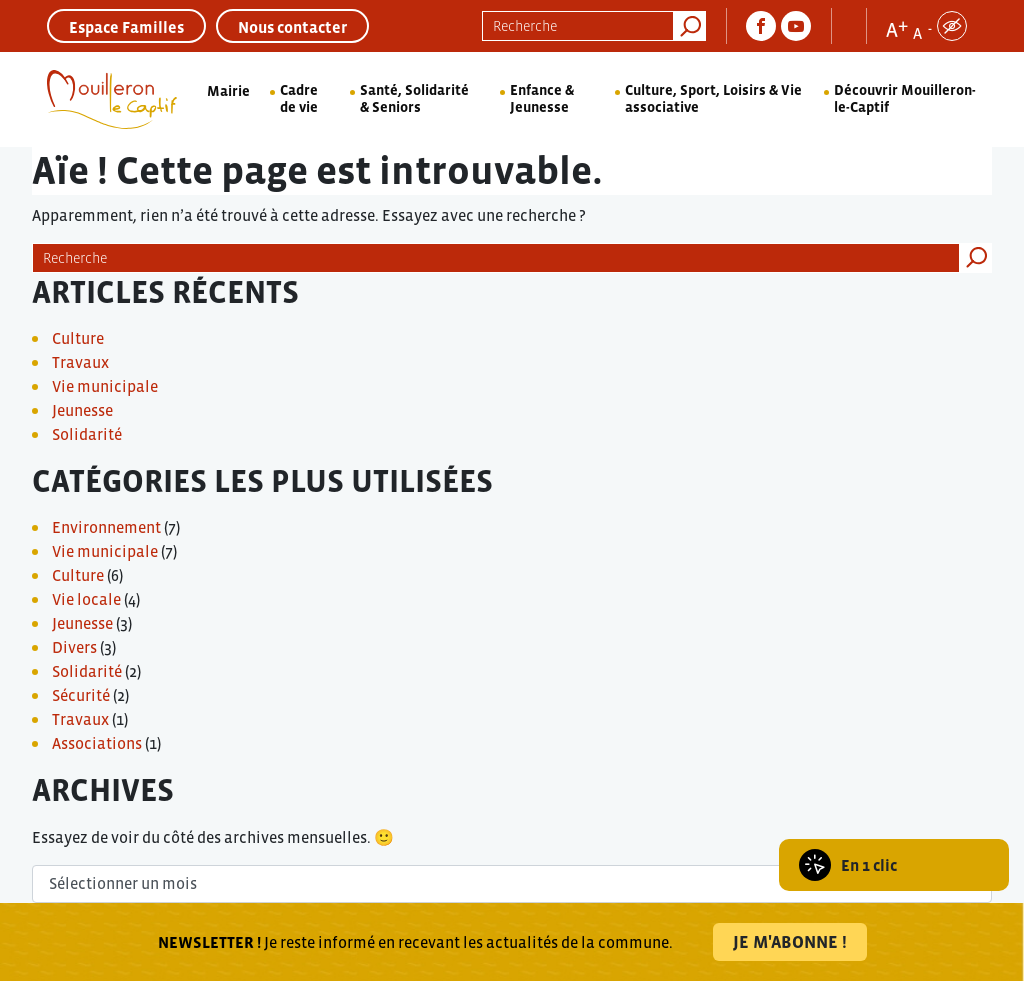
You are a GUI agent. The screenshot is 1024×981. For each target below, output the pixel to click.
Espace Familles (126, 27)
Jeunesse (82, 410)
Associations (97, 743)
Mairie (228, 91)
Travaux (80, 362)
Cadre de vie (299, 98)
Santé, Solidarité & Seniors (414, 98)
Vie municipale (105, 386)
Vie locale (86, 599)
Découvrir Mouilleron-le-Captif (905, 98)
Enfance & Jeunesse (542, 98)
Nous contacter (292, 27)
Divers (74, 647)
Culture (78, 338)
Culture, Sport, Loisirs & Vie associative (713, 98)
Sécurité (81, 695)
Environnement (106, 527)
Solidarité (87, 434)
